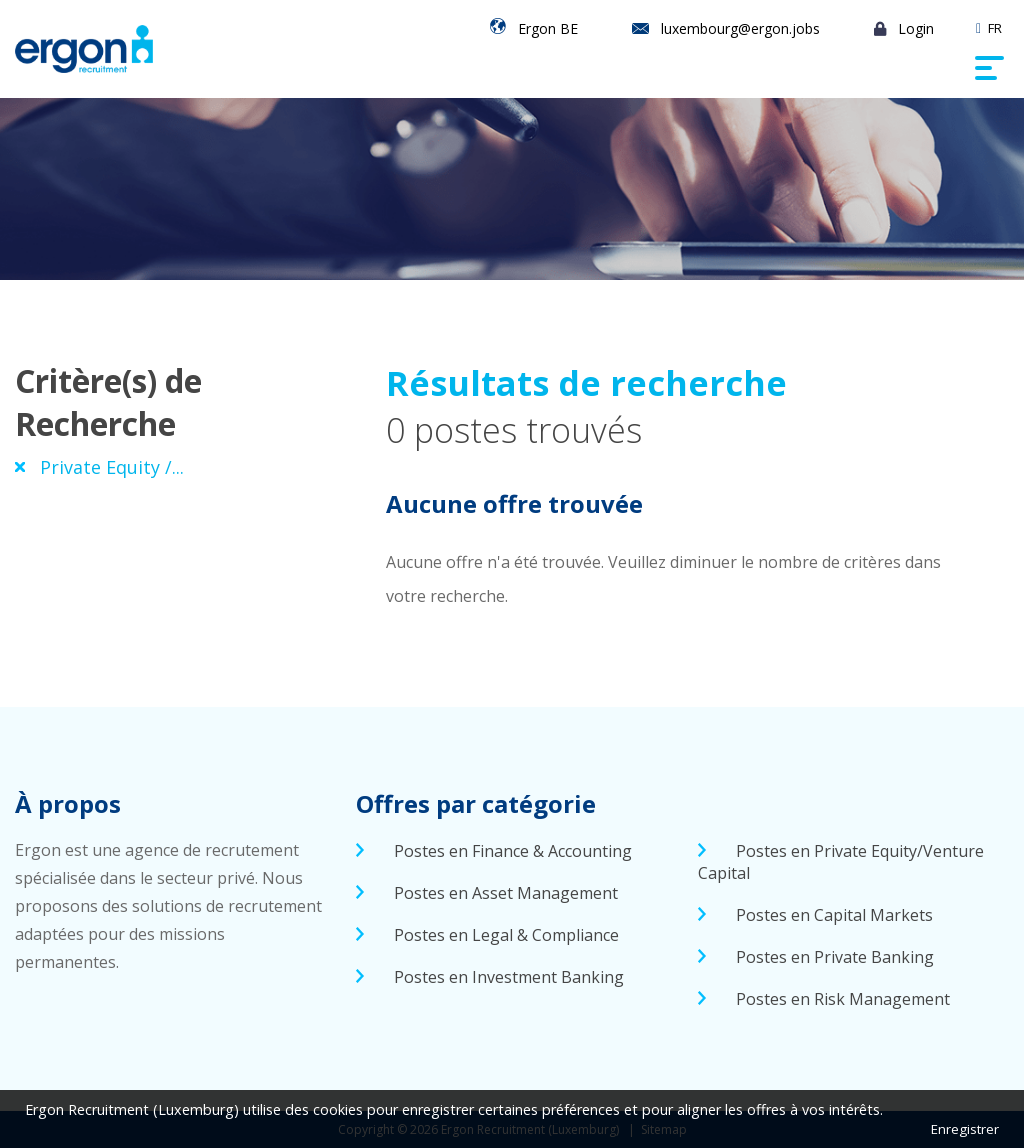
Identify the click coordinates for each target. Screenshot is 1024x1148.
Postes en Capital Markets (834, 915)
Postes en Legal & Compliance (506, 935)
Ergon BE (548, 28)
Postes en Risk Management (843, 999)
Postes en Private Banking (835, 957)
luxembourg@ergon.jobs (740, 28)
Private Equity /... (112, 467)
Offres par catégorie (476, 803)
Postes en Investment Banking (509, 977)
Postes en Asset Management (506, 893)
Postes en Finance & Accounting (513, 851)
